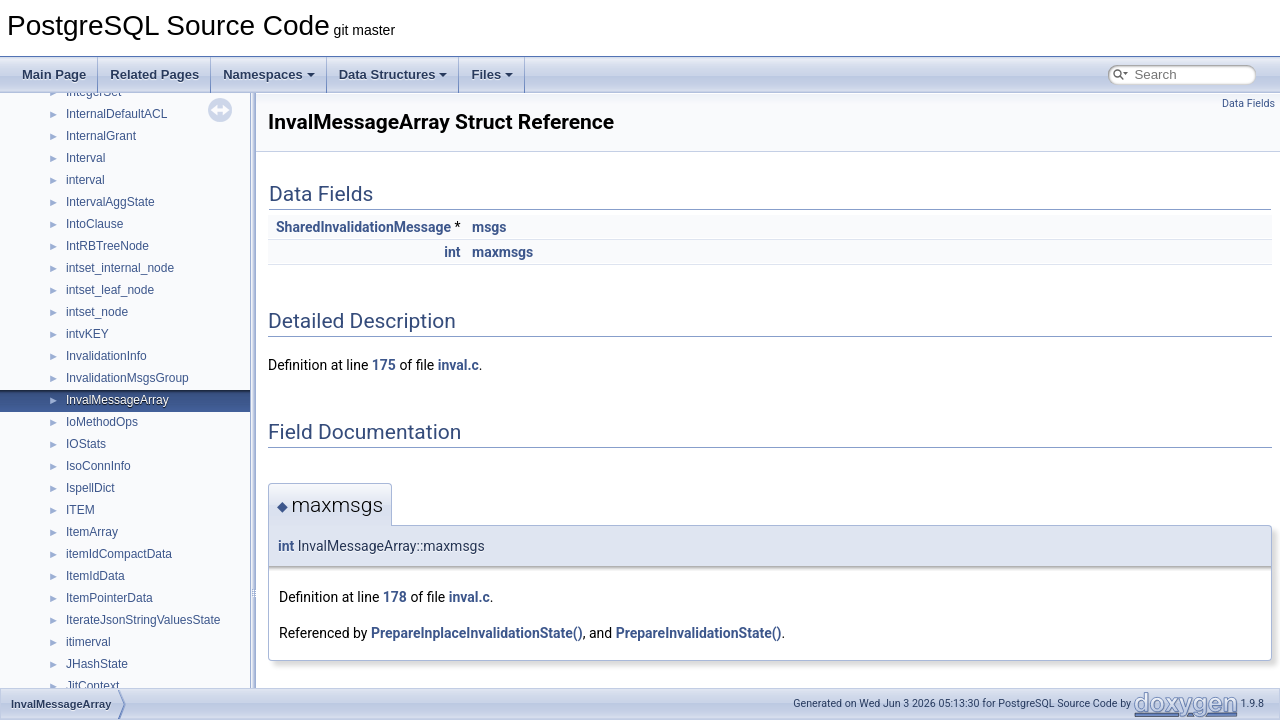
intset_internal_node (120, 268)
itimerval (88, 642)
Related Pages (154, 74)
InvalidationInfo (106, 356)
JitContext (92, 686)
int (452, 252)
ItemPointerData (109, 598)
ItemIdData (95, 576)
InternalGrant (101, 136)
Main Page (54, 74)
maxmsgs (502, 252)
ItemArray (92, 532)
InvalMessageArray (117, 400)
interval (85, 180)
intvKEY (87, 334)
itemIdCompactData (119, 554)
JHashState (97, 664)
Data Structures (393, 74)
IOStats (86, 444)
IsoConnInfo (98, 466)
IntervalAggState (110, 202)
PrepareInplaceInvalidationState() (477, 633)
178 (395, 597)
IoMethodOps (102, 422)
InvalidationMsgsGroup (127, 378)
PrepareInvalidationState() (699, 633)
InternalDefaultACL (116, 114)
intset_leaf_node (110, 290)
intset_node (97, 312)
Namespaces (269, 74)
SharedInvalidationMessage (363, 227)
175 (384, 365)
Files (492, 74)
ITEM (80, 510)
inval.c (458, 365)
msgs (489, 227)
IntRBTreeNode (107, 246)
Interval (85, 158)
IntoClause (94, 224)
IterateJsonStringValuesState (143, 620)
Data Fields (1248, 103)
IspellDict (90, 488)
